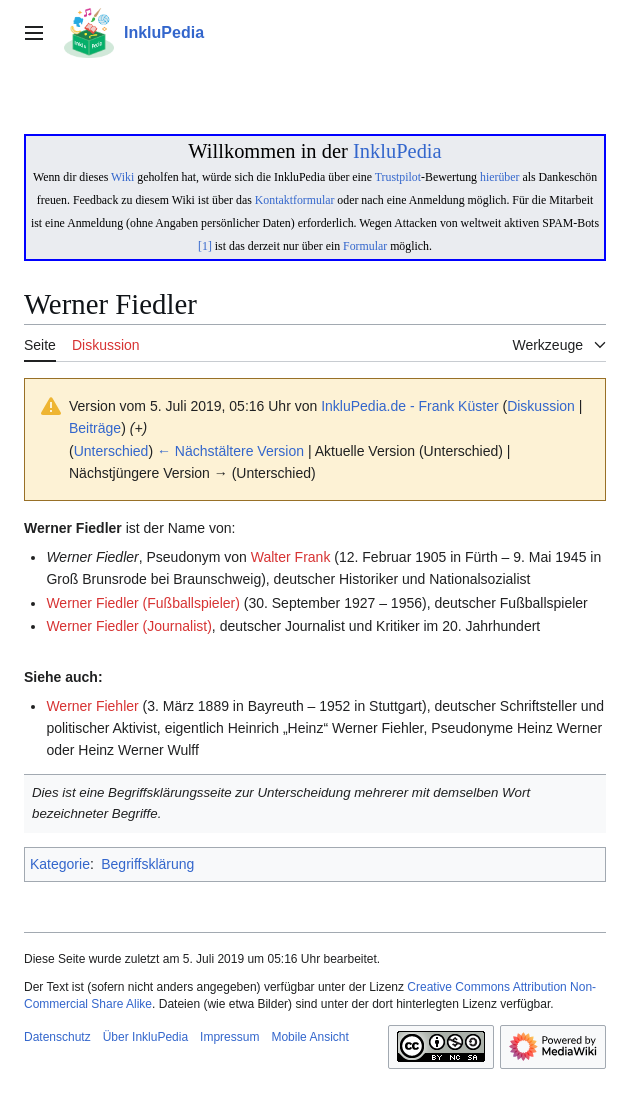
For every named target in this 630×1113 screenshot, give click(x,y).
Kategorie (60, 864)
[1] (205, 246)
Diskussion (541, 406)
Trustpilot (398, 177)
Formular (365, 246)
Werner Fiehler (92, 706)
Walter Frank (291, 557)
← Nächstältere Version (230, 451)
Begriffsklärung (147, 864)
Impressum (229, 1037)
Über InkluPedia (145, 1037)
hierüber (499, 177)
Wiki (122, 177)
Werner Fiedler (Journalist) (128, 626)
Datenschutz (57, 1037)
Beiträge (95, 428)
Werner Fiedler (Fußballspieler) (142, 603)
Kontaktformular (295, 200)
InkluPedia (397, 151)
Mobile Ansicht (309, 1037)
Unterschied (111, 451)
